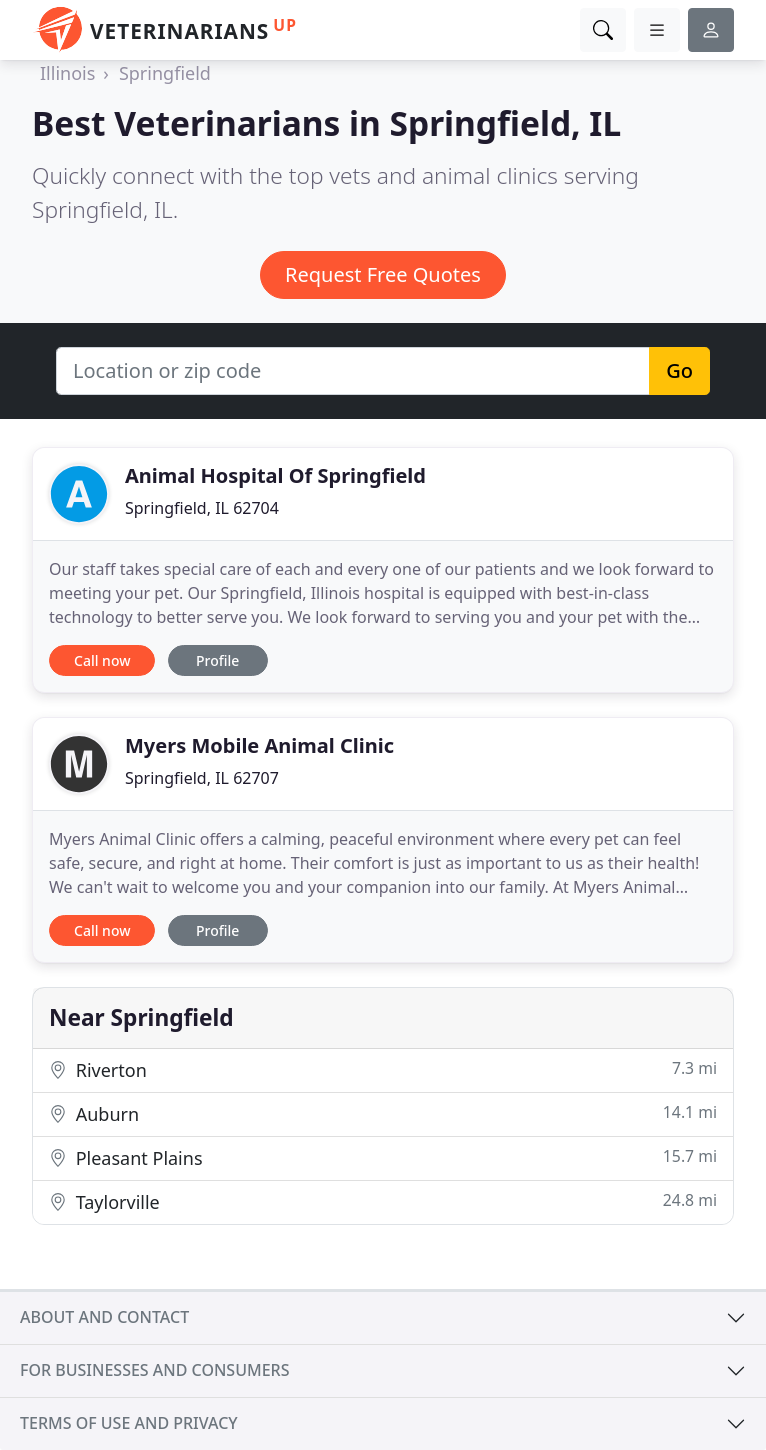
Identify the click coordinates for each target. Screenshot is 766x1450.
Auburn (383, 1113)
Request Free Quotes (383, 274)
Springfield (165, 73)
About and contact (104, 1317)
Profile (217, 660)
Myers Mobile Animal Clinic (259, 745)
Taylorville (383, 1201)
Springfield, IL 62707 (202, 778)
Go (679, 370)
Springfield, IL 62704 (202, 508)
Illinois (67, 73)
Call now (102, 660)
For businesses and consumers (154, 1370)
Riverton (383, 1069)
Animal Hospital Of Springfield (275, 475)
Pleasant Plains (383, 1157)
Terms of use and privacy (129, 1423)
